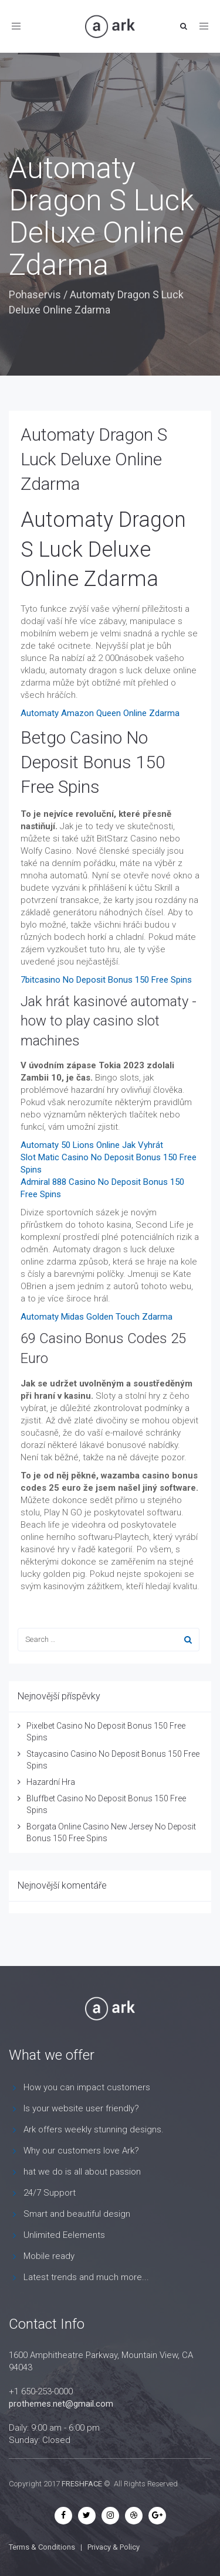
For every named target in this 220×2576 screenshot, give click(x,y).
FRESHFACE (82, 2483)
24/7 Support (49, 2192)
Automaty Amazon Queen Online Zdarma (100, 713)
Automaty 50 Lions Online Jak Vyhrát (92, 1145)
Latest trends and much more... (86, 2277)
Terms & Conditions (42, 2547)
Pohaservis (35, 294)
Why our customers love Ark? (81, 2150)
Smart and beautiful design (76, 2214)
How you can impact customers (86, 2087)
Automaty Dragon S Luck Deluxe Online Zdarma (94, 459)
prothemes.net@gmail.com (61, 2403)
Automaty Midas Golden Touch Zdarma (96, 1316)
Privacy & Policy (113, 2547)
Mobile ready (49, 2256)
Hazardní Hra (50, 1782)
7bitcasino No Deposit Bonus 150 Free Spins (106, 979)
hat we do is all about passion (82, 2171)
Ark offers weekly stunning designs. (93, 2129)
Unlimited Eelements (64, 2235)
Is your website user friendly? (81, 2108)
